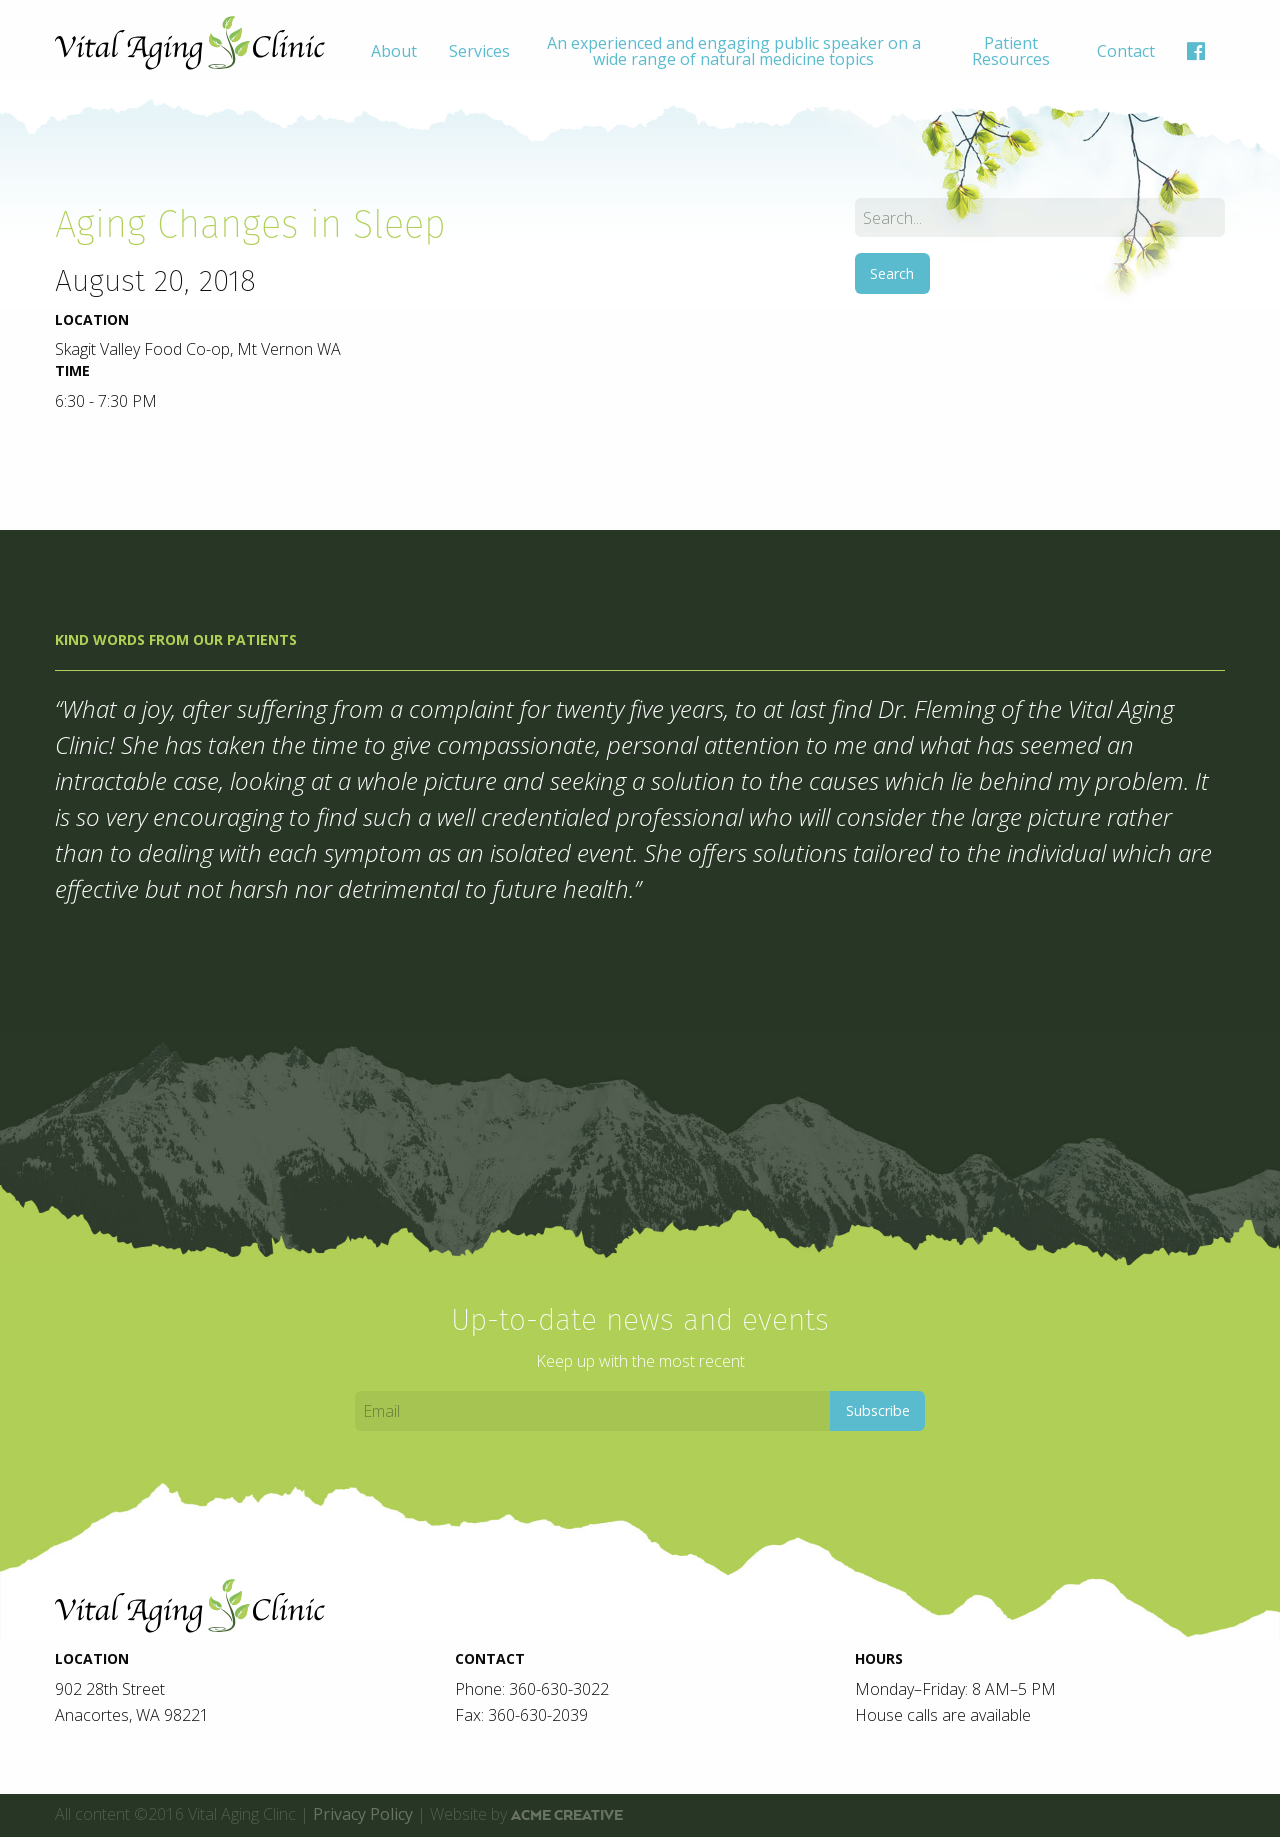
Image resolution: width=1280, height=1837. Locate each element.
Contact (1126, 51)
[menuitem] (394, 51)
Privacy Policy (363, 1814)
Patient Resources (1011, 51)
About (394, 51)
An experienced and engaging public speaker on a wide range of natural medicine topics (734, 51)
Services (479, 51)
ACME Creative (567, 1815)
